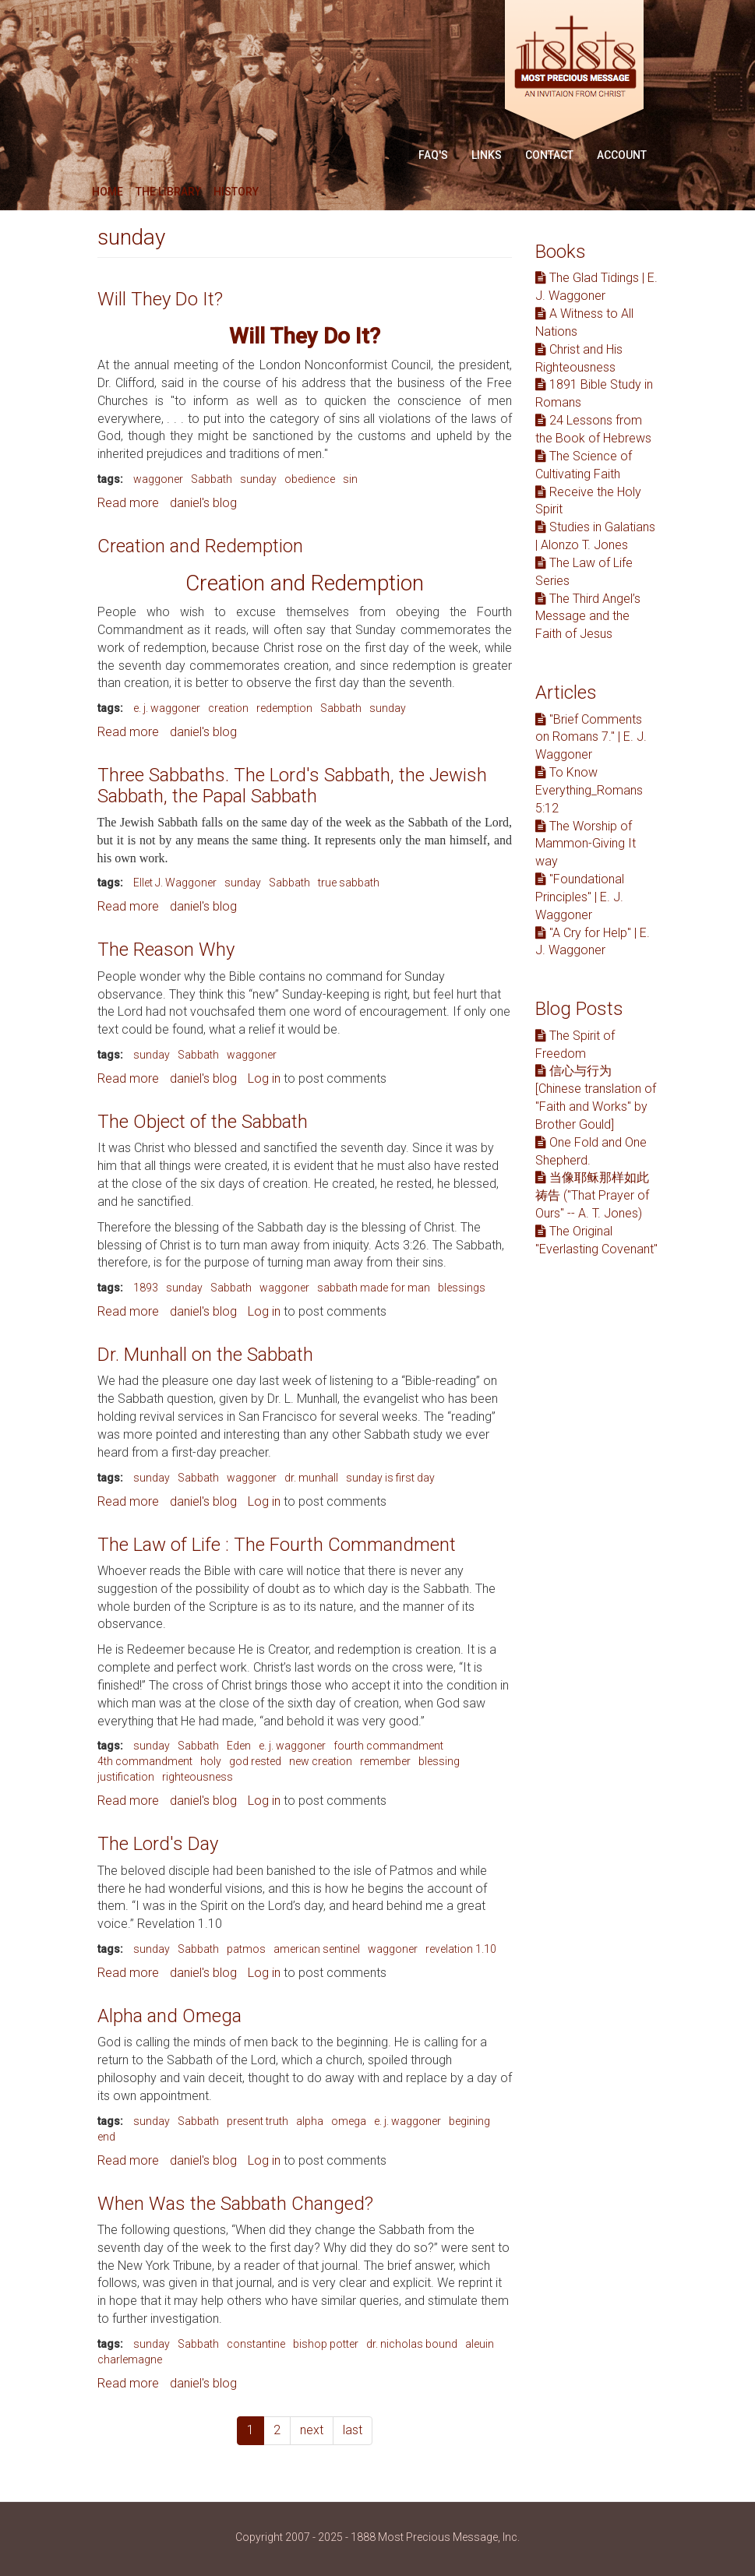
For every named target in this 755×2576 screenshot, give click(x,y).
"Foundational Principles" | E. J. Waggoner (579, 897)
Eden (239, 1745)
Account (622, 155)
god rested (255, 1761)
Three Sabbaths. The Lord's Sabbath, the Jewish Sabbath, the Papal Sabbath (292, 785)
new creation (320, 1761)
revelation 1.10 (460, 1949)
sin (350, 479)
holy (210, 1761)
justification (125, 1777)
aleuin (479, 2344)
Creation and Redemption (200, 546)
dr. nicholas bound (411, 2344)
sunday (258, 479)
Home (107, 191)
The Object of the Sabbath (202, 1122)
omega (348, 2121)
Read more (128, 502)
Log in (264, 1078)
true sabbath (348, 882)
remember (385, 1761)
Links (486, 155)
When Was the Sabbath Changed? (235, 2204)
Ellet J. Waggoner (175, 882)
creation (228, 708)
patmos (246, 1949)
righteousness (197, 1777)
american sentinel (316, 1949)
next (311, 2430)
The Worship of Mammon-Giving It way (585, 844)
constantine (256, 2344)
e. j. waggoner (166, 708)
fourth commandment (388, 1745)
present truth (257, 2121)
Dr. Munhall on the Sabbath (205, 1355)
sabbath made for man (373, 1287)
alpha (309, 2121)
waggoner (158, 479)
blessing (439, 1761)
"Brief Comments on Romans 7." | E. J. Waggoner (591, 737)
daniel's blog (203, 502)
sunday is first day (390, 1477)
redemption (284, 708)
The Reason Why (166, 949)
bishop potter (325, 2344)
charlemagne (129, 2359)
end (106, 2136)
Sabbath (211, 479)
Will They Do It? (160, 299)
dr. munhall (311, 1477)
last (352, 2430)
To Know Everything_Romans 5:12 (589, 790)
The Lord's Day (157, 1844)
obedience (309, 479)
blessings (461, 1287)
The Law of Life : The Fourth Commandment (276, 1545)
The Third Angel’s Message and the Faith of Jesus (587, 616)
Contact (549, 155)
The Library (168, 191)
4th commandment (144, 1761)
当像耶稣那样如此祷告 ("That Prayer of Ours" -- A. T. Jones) (592, 1195)
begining (469, 2121)
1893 (145, 1287)
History (236, 191)
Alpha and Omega (169, 2016)
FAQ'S (433, 155)
